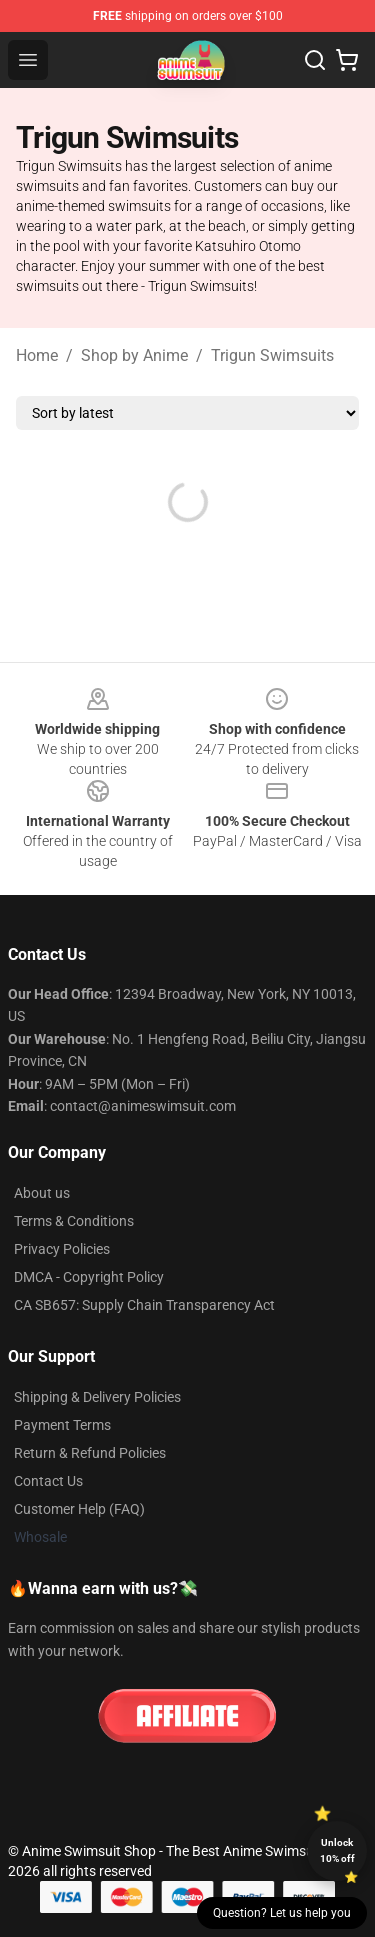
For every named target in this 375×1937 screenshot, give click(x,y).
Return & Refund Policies (90, 1453)
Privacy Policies (62, 1249)
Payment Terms (62, 1425)
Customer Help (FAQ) (79, 1509)
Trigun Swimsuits (272, 355)
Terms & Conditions (74, 1221)
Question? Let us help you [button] (282, 1913)
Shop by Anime (134, 355)
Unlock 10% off (337, 1850)
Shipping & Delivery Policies (97, 1397)
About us (42, 1193)
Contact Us (48, 1481)
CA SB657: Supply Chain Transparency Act (144, 1305)
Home (37, 355)
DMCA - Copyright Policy (89, 1277)
